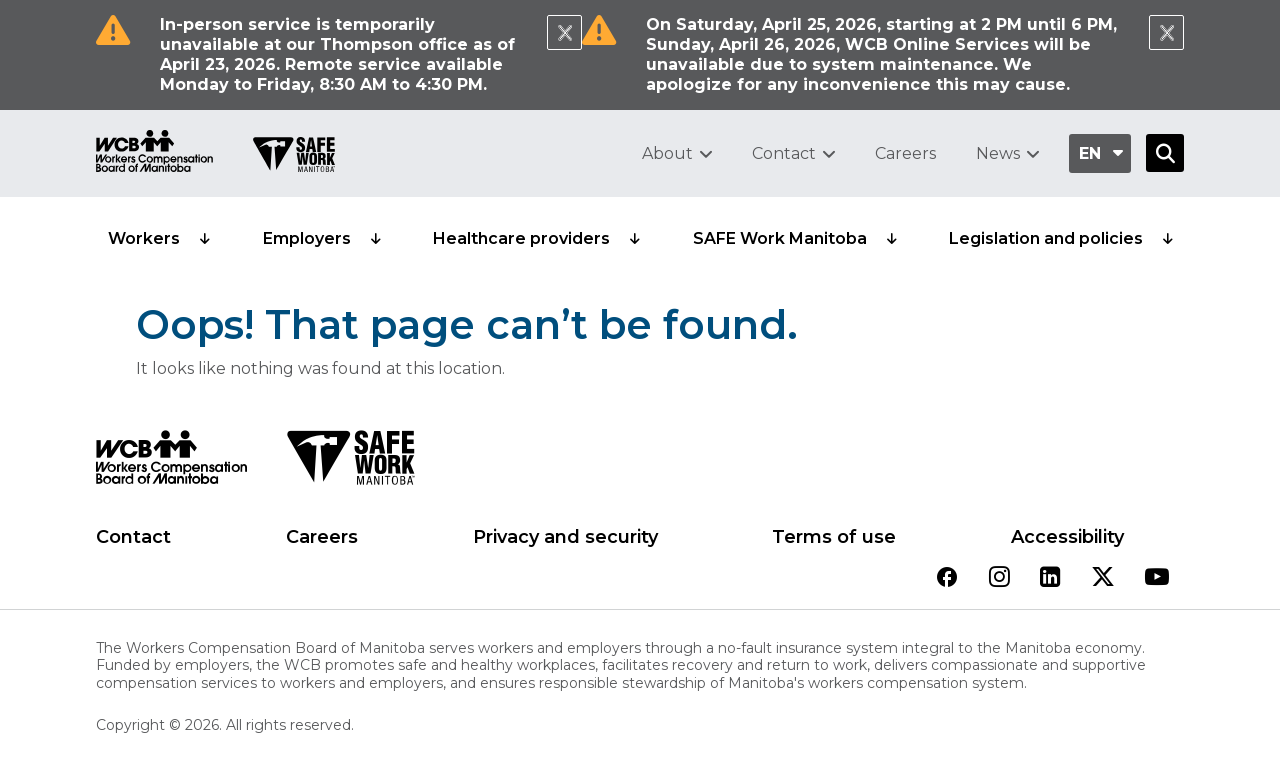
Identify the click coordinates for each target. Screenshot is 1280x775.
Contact (784, 153)
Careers (905, 153)
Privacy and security (565, 537)
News (998, 153)
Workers (144, 238)
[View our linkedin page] (1050, 578)
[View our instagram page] (999, 578)
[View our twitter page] (1103, 578)
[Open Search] (1165, 153)
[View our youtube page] (1157, 578)
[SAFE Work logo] (350, 463)
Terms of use (834, 537)
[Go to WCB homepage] (154, 153)
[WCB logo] (171, 463)
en (1090, 153)
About (667, 153)
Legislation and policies (1046, 238)
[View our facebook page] (947, 578)
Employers (307, 238)
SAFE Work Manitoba (780, 238)
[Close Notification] (564, 32)
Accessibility (1067, 537)
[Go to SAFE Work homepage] (294, 157)
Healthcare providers (521, 238)
